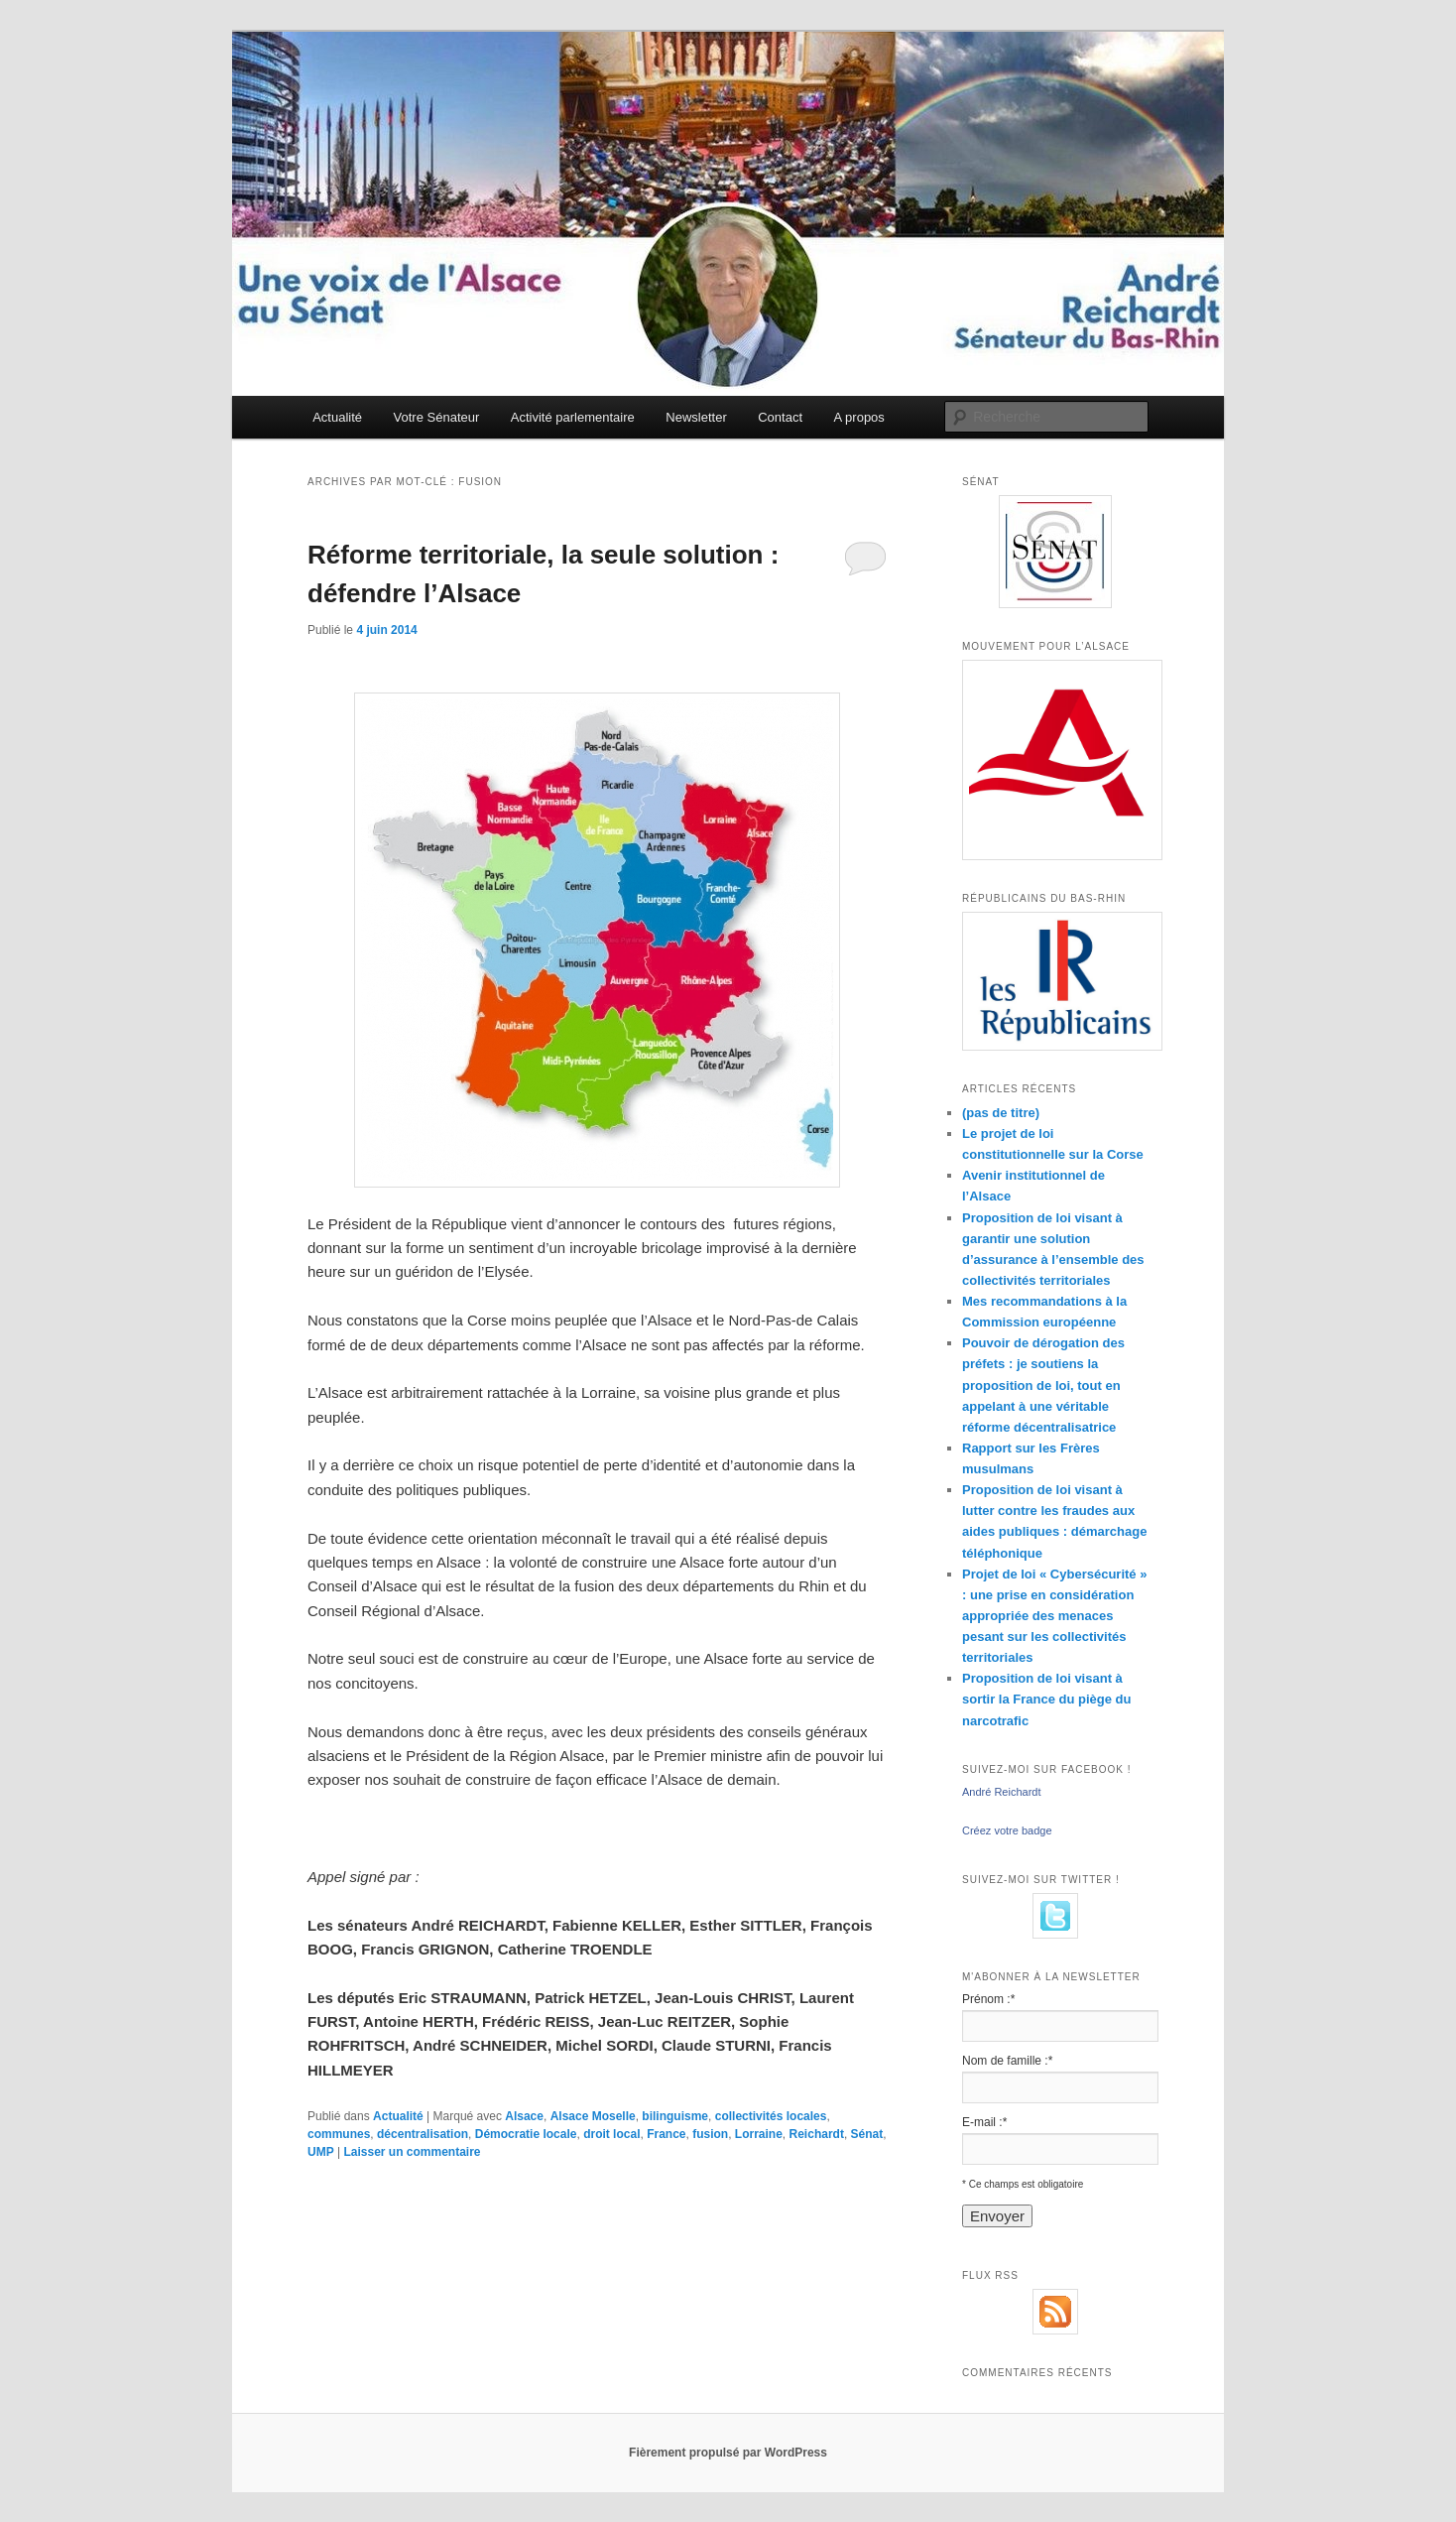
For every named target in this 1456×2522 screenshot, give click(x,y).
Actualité (337, 417)
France (666, 2134)
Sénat (867, 2134)
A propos (859, 417)
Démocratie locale (526, 2134)
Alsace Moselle (593, 2116)
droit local (611, 2134)
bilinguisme (675, 2116)
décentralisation (422, 2134)
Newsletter (696, 417)
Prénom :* (988, 1999)
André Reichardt (1001, 1792)
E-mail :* (984, 2122)
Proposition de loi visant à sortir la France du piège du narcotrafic (1046, 1699)
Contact (780, 417)
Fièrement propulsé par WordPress (728, 2452)
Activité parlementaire (573, 417)
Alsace (524, 2116)
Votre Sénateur (437, 417)
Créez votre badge (1007, 1830)
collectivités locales (771, 2116)
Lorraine (759, 2134)
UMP (320, 2152)
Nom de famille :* (1007, 2061)
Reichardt (816, 2134)
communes (338, 2134)
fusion (710, 2134)
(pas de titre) (1000, 1112)
